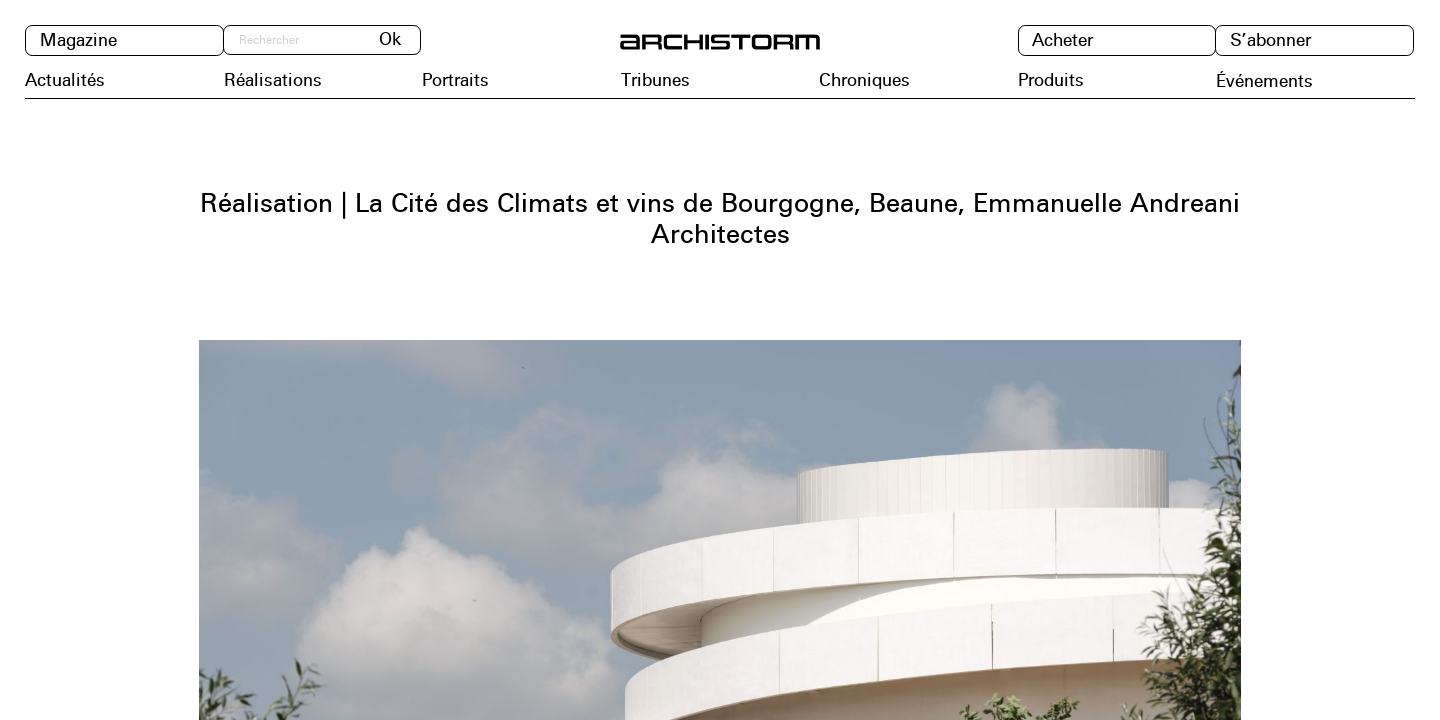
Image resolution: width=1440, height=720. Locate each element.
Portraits (455, 81)
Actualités (65, 81)
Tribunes (655, 81)
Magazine (78, 41)
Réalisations (273, 81)
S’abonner (1270, 41)
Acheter (1062, 41)
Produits (1051, 81)
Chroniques (864, 81)
